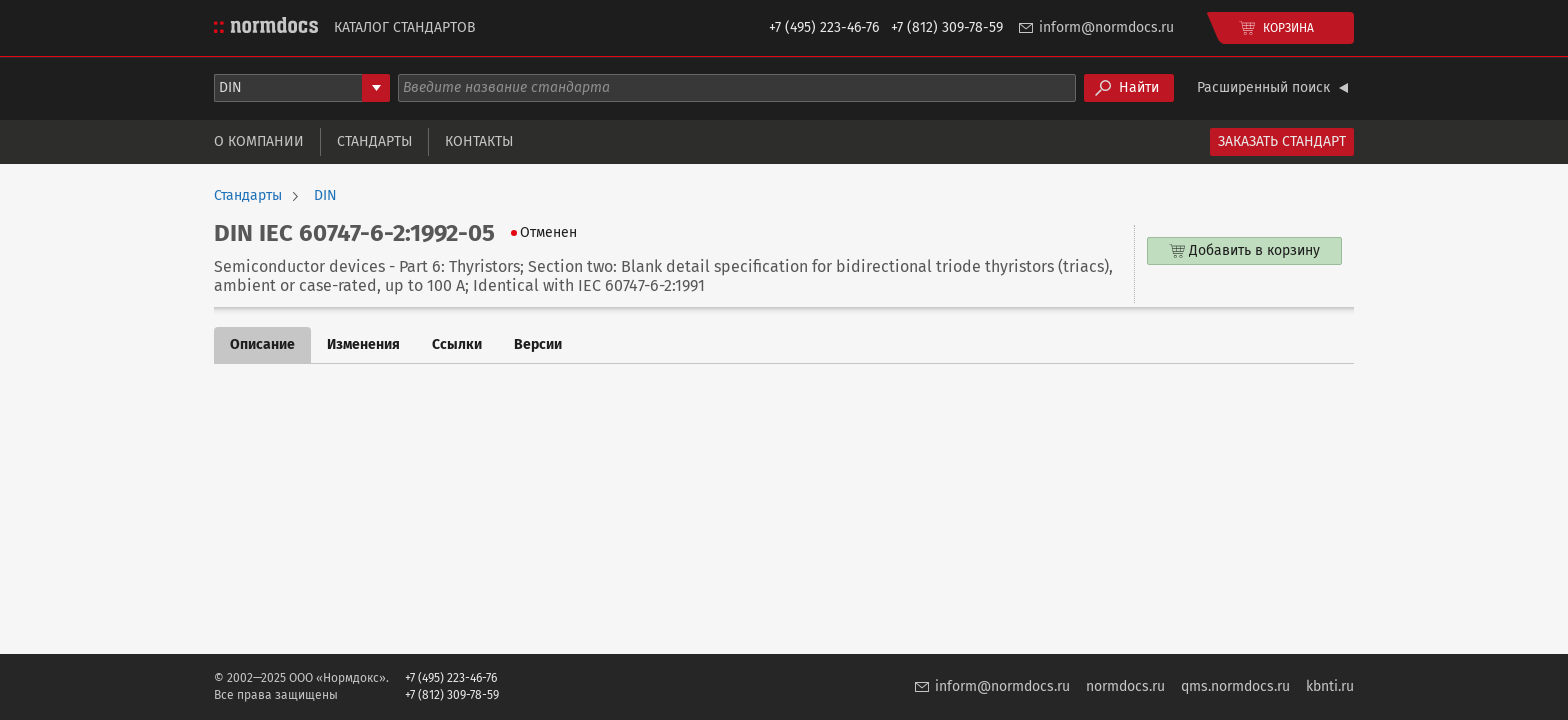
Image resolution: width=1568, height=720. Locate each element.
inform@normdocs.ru (1106, 27)
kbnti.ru (1330, 686)
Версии (538, 344)
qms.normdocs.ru (1235, 686)
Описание (262, 344)
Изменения (363, 344)
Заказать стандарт (1282, 141)
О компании (259, 141)
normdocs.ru (1125, 686)
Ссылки (457, 344)
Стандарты (374, 141)
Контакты (479, 141)
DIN (325, 196)
